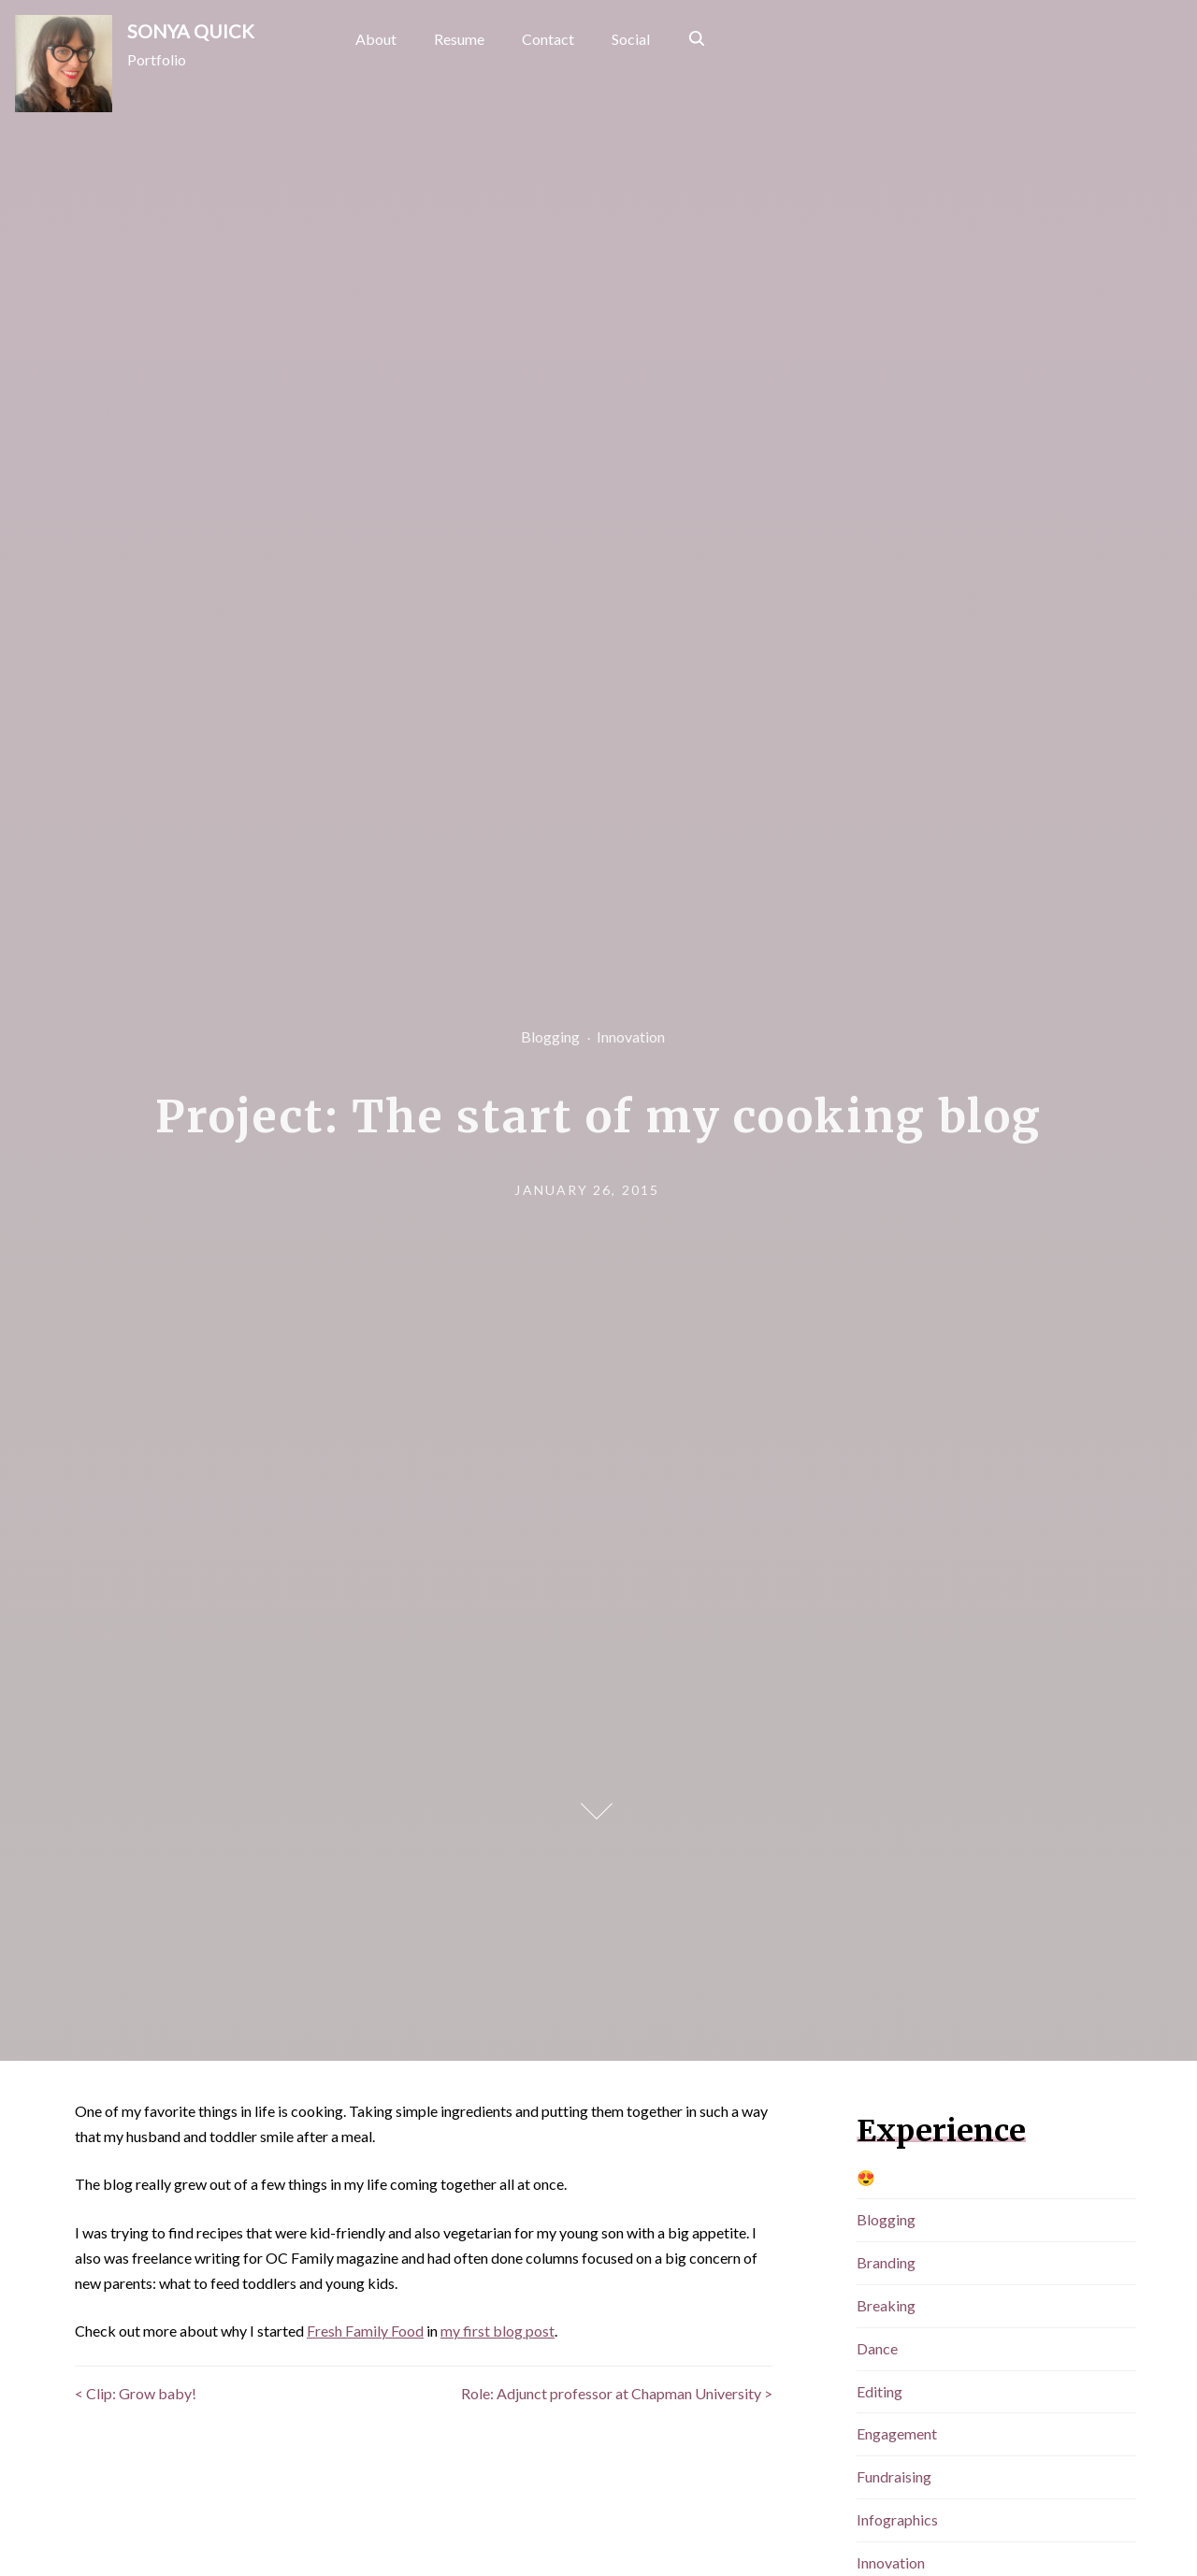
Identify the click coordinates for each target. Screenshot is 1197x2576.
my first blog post (497, 2330)
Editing (879, 2391)
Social (631, 39)
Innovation (631, 1036)
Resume (459, 39)
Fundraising (894, 2476)
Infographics (897, 2519)
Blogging (550, 1036)
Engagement (897, 2433)
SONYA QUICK (190, 31)
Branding (886, 2262)
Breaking (886, 2305)
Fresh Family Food (365, 2330)
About (376, 39)
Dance (877, 2348)
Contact (548, 39)
